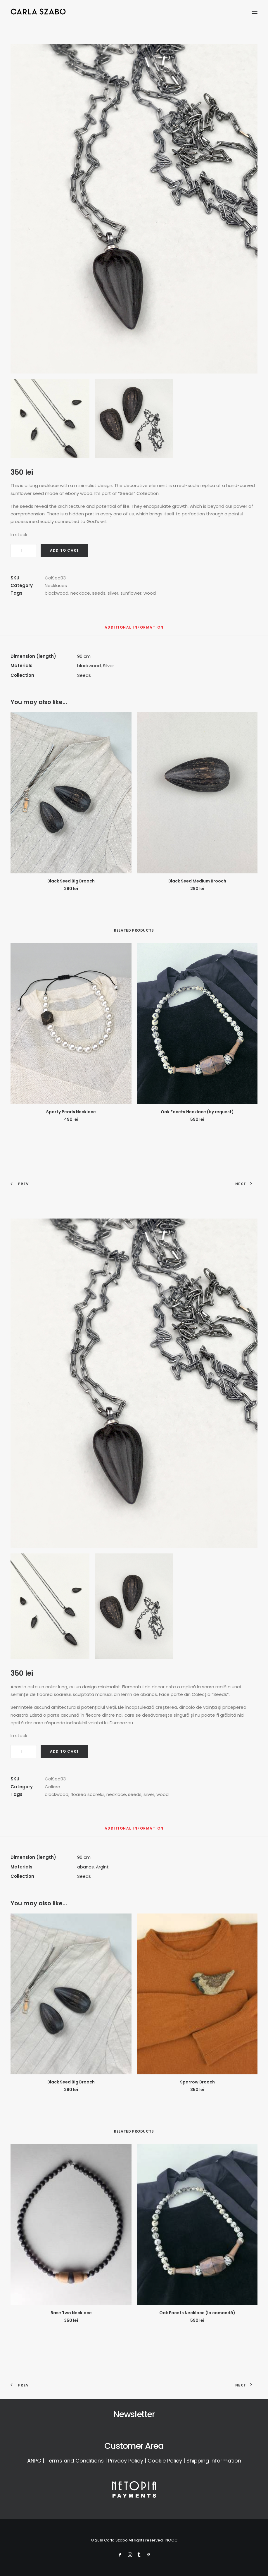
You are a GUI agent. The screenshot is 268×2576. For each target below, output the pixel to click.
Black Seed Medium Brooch (197, 881)
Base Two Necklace (71, 2313)
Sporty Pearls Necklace (71, 1112)
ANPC (34, 2460)
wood (149, 593)
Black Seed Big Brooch (71, 881)
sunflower (130, 593)
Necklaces (56, 585)
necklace (80, 593)
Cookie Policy (165, 2460)
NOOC (171, 2540)
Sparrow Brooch (197, 2082)
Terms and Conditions (75, 2460)
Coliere (52, 1787)
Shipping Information (213, 2460)
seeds (99, 593)
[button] (254, 11)
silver (113, 593)
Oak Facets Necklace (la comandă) (197, 2313)
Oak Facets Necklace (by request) (197, 1112)
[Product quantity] (24, 550)
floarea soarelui (87, 1794)
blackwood (56, 593)
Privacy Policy (125, 2460)
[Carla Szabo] (38, 11)
